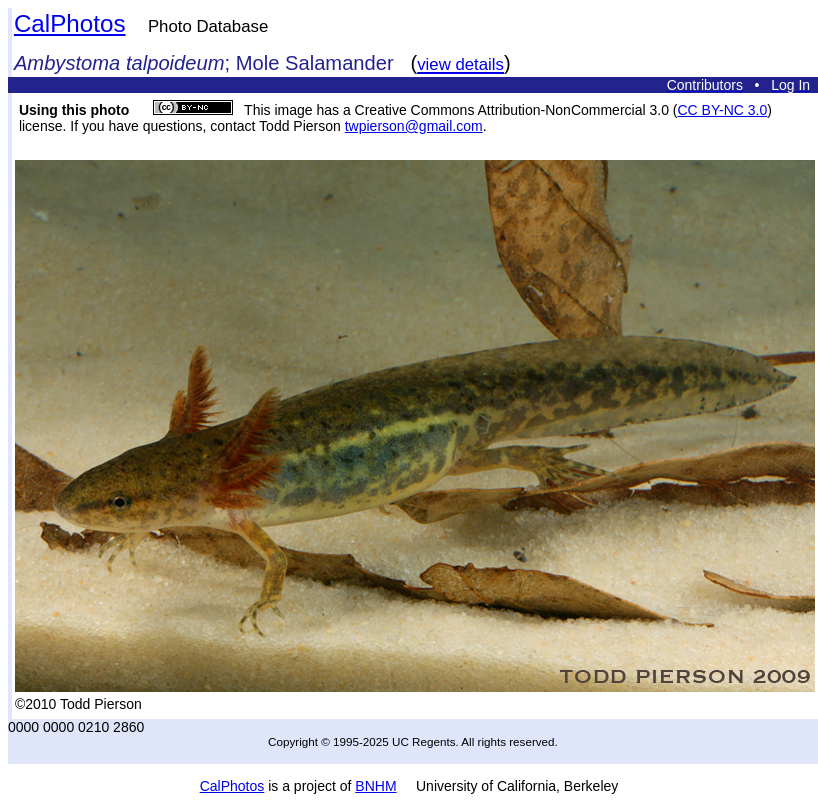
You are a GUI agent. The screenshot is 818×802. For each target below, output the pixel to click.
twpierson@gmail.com (414, 126)
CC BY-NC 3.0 (722, 110)
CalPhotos (70, 23)
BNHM (375, 786)
